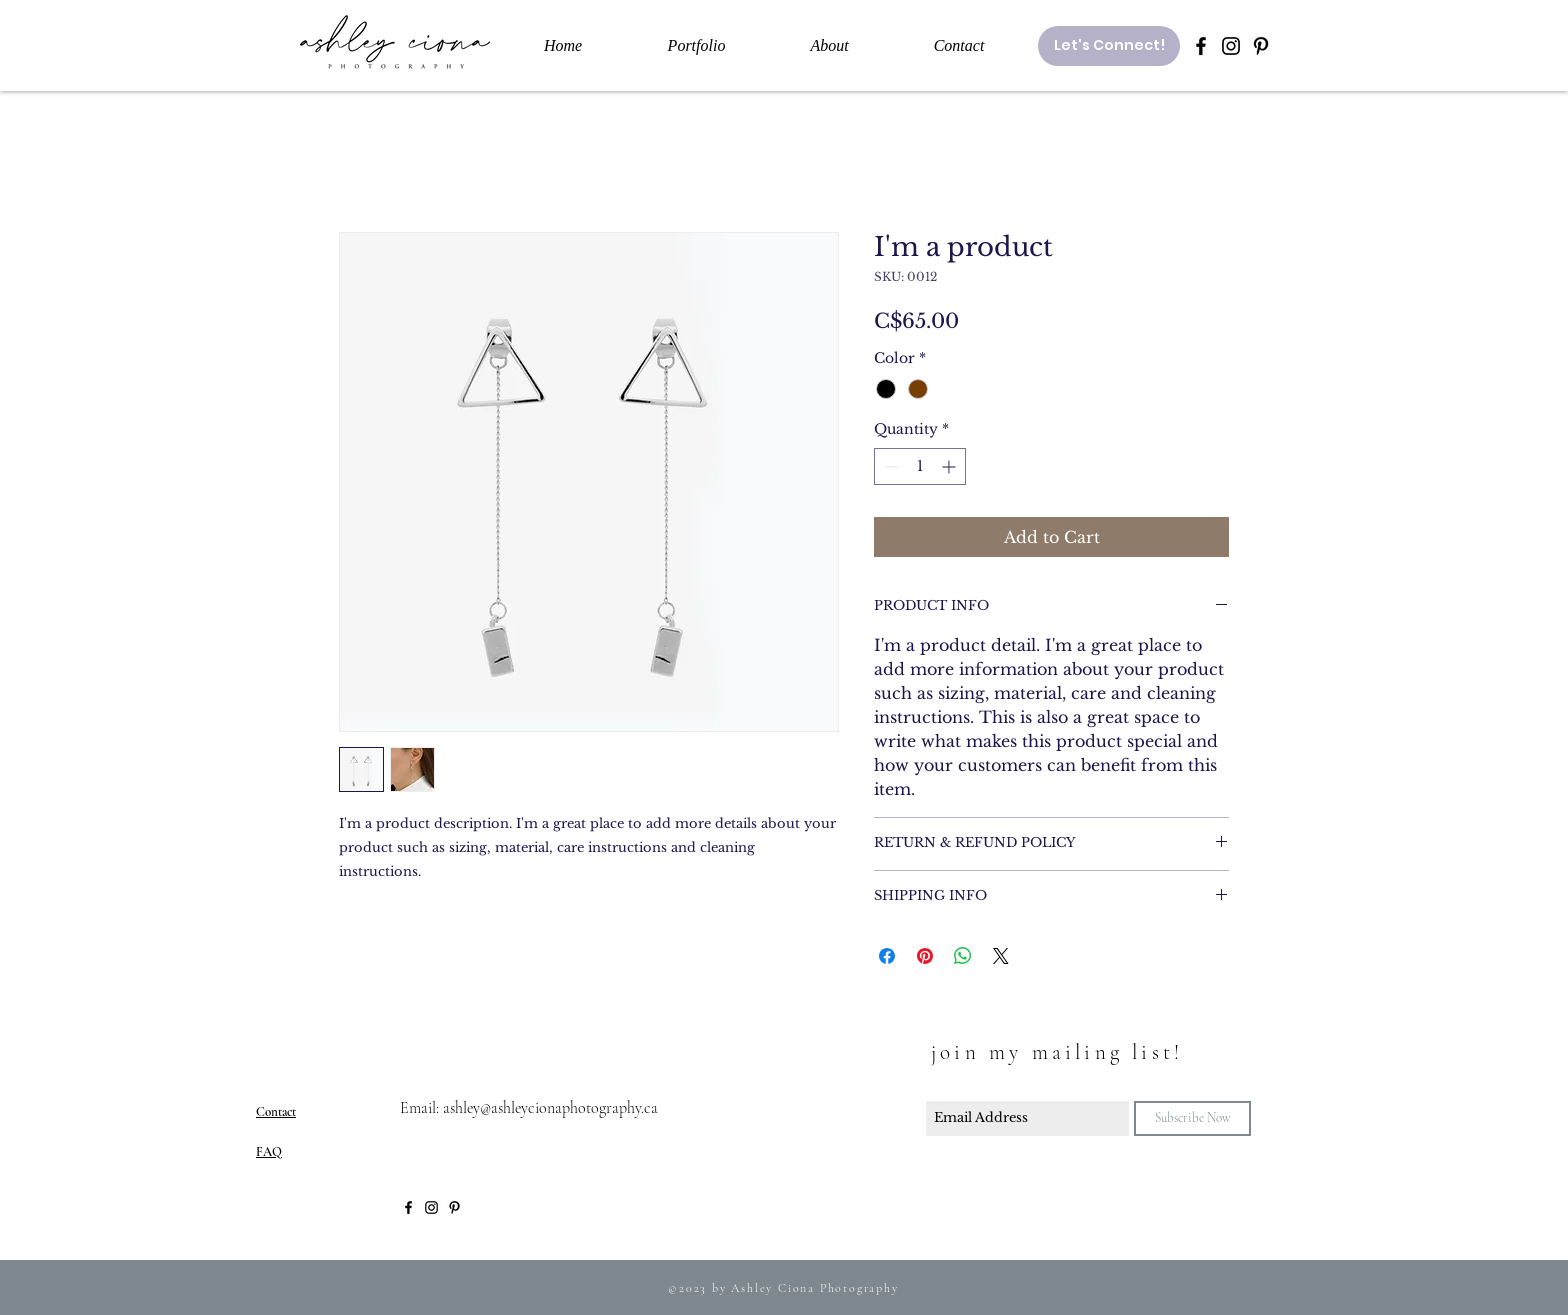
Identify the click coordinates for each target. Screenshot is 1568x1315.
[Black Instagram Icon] (1231, 46)
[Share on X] (1001, 956)
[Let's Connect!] (1109, 46)
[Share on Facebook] (887, 956)
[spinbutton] (920, 466)
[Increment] (950, 466)
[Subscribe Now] (1192, 1118)
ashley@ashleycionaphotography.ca (550, 1108)
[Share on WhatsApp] (963, 956)
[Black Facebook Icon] (1201, 46)
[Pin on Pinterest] (925, 956)
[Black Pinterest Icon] (1261, 46)
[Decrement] (889, 466)
